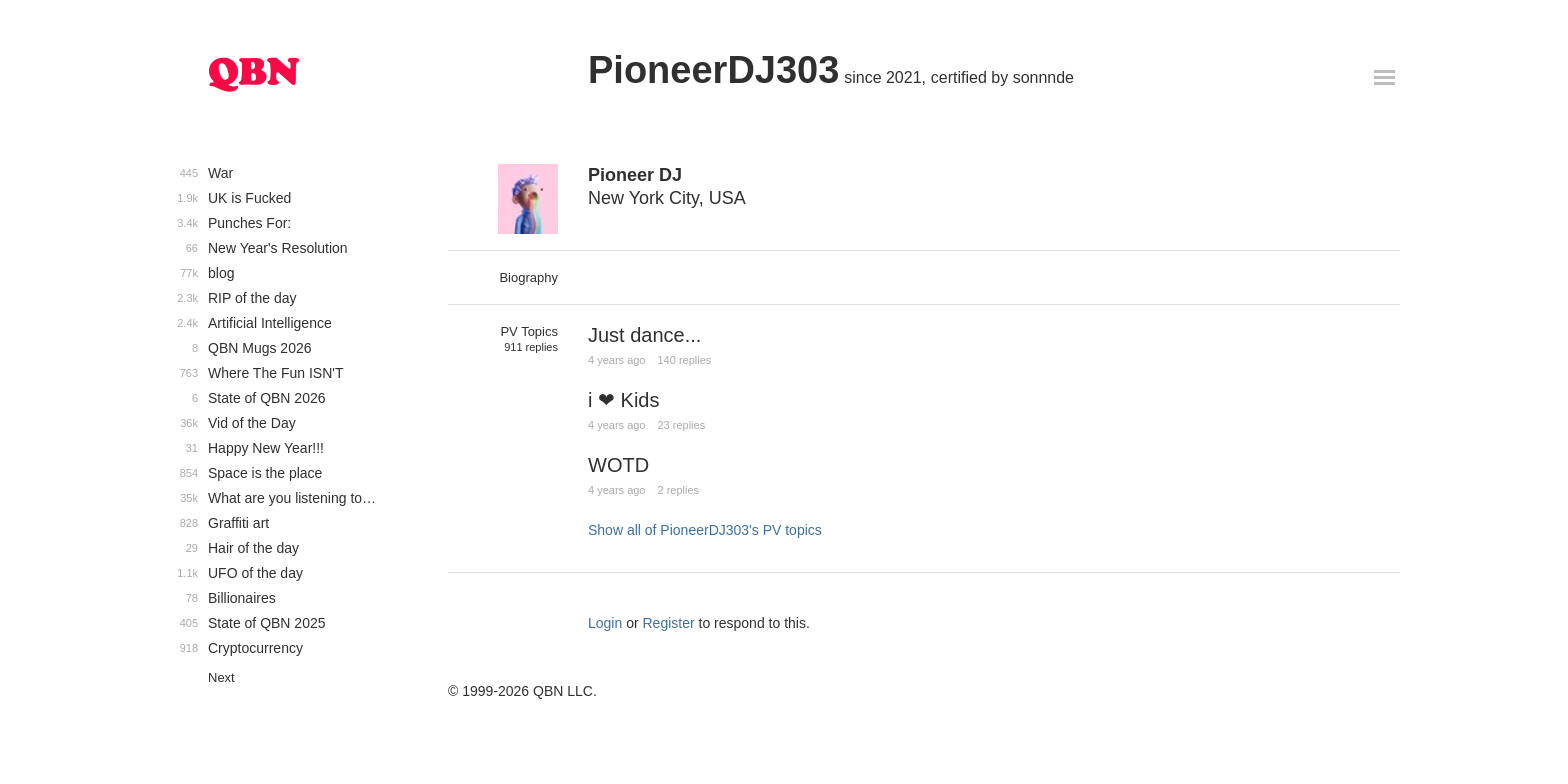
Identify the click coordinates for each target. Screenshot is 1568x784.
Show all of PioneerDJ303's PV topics (705, 530)
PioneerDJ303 (713, 70)
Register (669, 623)
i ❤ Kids (623, 400)
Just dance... (644, 335)
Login (605, 623)
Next (221, 677)
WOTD (618, 465)
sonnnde (1043, 77)
